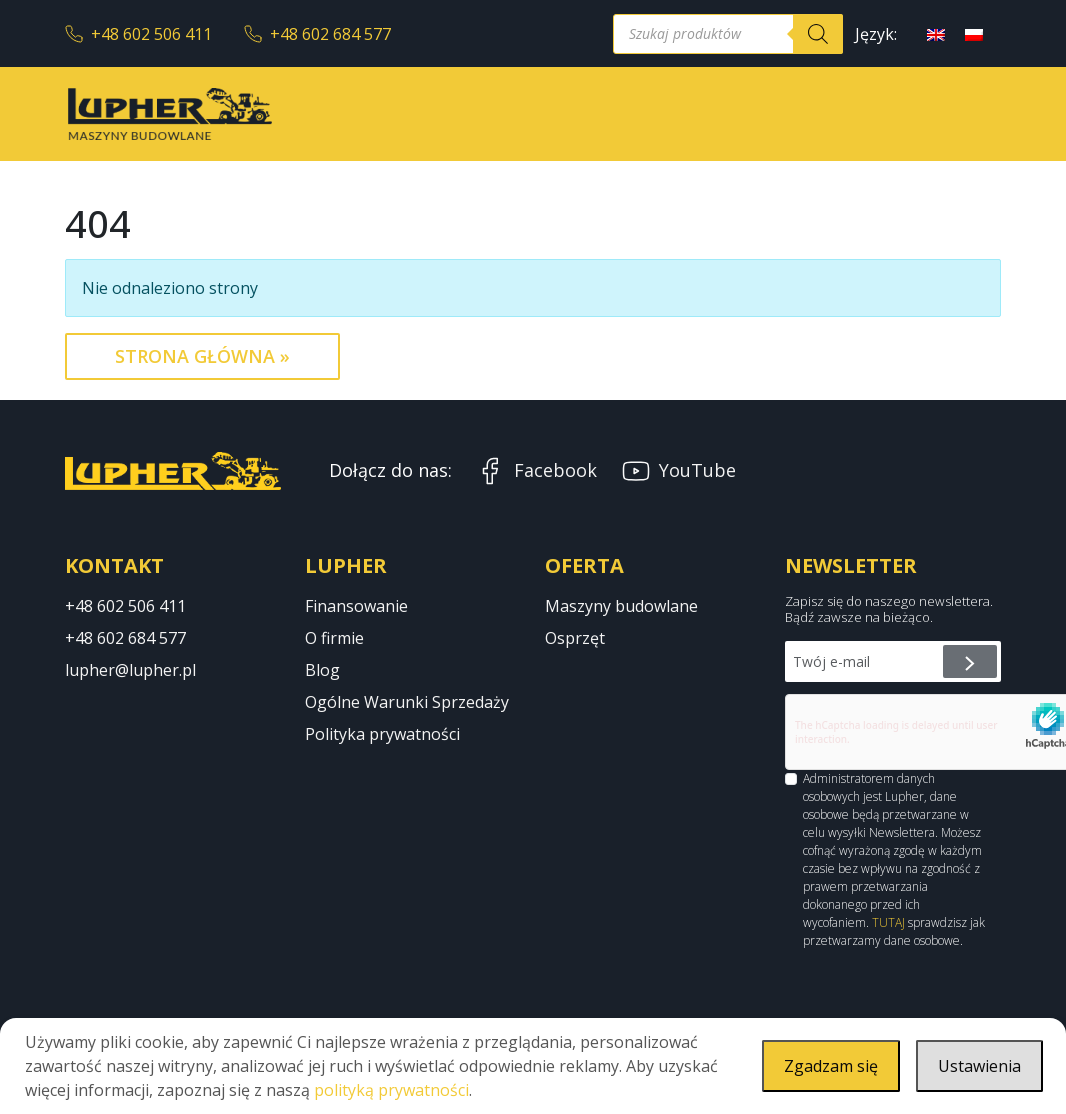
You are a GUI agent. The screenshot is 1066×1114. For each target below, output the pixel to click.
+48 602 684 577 (317, 34)
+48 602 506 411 (138, 34)
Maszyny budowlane (621, 606)
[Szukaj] (818, 34)
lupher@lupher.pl (130, 670)
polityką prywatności (391, 1090)
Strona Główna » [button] (202, 356)
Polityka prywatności (382, 734)
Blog (322, 670)
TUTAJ (888, 922)
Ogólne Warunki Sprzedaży (407, 702)
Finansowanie (356, 606)
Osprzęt (575, 638)
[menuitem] (936, 33)
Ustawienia (979, 1066)
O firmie (334, 638)
